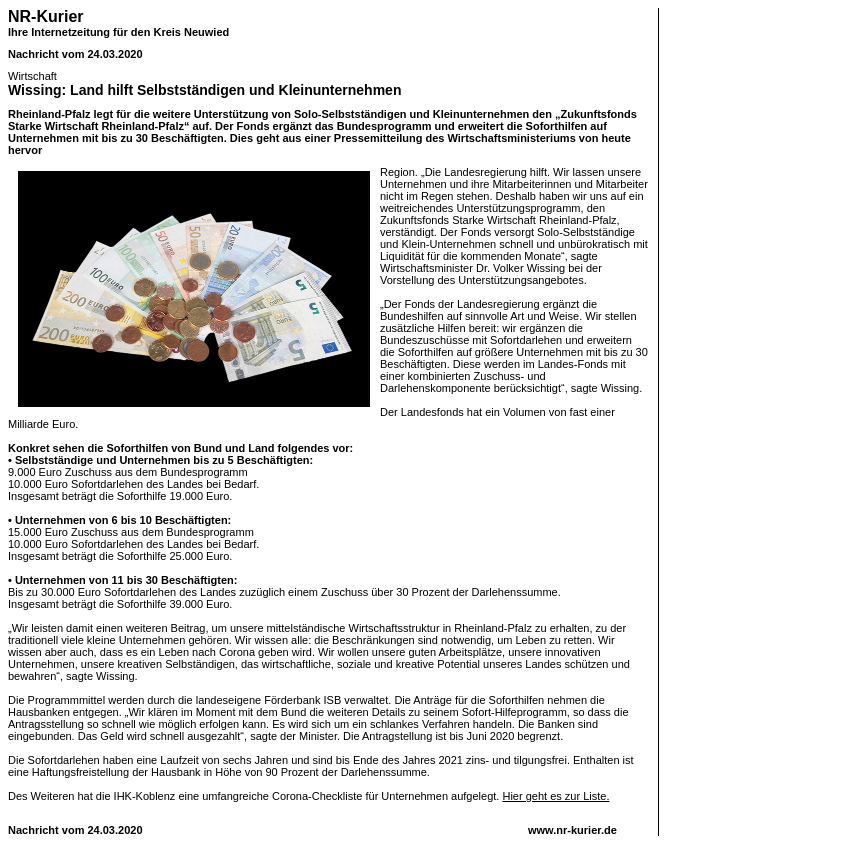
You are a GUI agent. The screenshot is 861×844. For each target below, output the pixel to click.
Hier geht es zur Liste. (555, 796)
